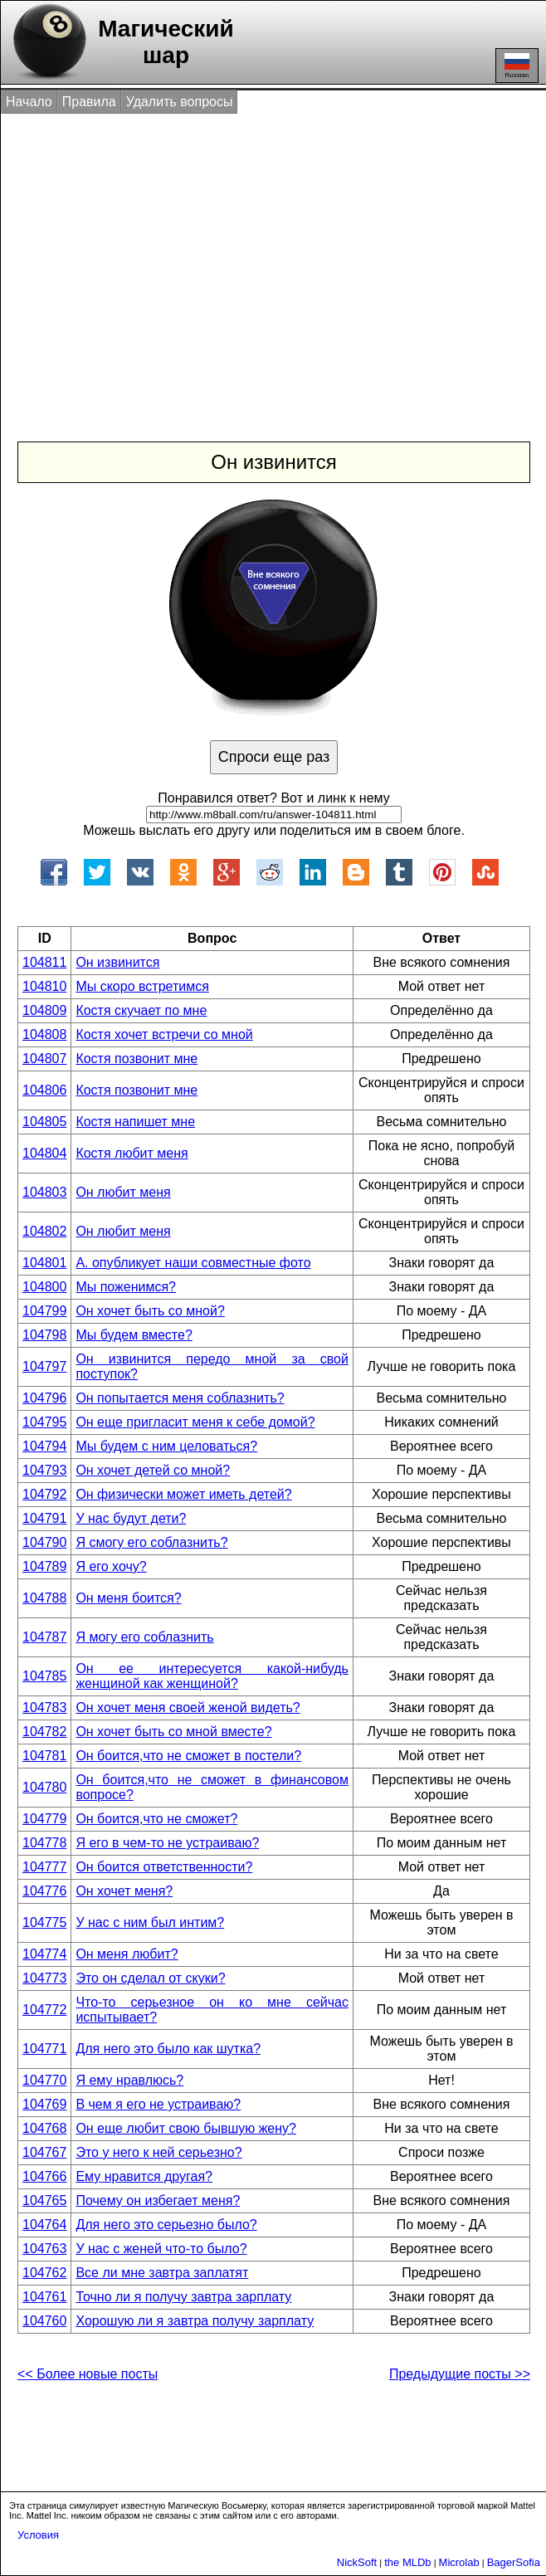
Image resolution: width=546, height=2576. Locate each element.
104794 (44, 1446)
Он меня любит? (127, 1954)
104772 (44, 2010)
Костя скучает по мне (141, 1010)
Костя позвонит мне (136, 1058)
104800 (44, 1287)
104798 (44, 1335)
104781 (44, 1756)
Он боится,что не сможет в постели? (188, 1756)
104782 (44, 1732)
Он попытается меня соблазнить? (180, 1398)
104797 (44, 1366)
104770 (44, 2080)
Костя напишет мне (135, 1122)
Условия (38, 2535)
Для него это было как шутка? (168, 2049)
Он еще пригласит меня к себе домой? (195, 1422)
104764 (44, 2224)
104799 (44, 1311)
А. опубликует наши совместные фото (193, 1263)
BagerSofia (513, 2562)
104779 (44, 1819)
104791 (44, 1518)
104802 (44, 1231)
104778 (44, 1843)
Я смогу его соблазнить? (151, 1542)
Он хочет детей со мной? (153, 1470)
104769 (44, 2104)
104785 (44, 1676)
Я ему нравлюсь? (129, 2080)
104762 (44, 2273)
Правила (89, 102)
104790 (44, 1542)
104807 (44, 1058)
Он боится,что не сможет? (156, 1819)
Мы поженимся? (126, 1287)
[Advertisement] (274, 260)
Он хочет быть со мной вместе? (173, 1732)
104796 (44, 1398)
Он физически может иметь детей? (183, 1494)
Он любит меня (123, 1192)
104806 (44, 1090)
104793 (44, 1470)
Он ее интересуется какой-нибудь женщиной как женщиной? (212, 1675)
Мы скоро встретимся (142, 986)
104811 (44, 962)
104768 (44, 2128)
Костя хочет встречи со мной (164, 1034)
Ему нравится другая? (144, 2176)
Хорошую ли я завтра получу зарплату (195, 2321)
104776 (44, 1891)
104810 (44, 986)
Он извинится (117, 962)
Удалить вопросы (179, 102)
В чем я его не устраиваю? (158, 2104)
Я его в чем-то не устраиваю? (167, 1843)
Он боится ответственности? (164, 1867)
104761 (44, 2297)
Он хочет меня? (124, 1891)
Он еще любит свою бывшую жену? (186, 2128)
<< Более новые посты (87, 2374)
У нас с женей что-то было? (161, 2249)
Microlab (459, 2562)
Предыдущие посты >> (459, 2374)
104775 (44, 1922)
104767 (44, 2152)
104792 (44, 1494)
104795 (44, 1422)
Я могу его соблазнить (144, 1637)
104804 (44, 1153)
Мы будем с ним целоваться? (166, 1446)
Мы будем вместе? (134, 1335)
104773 (44, 1978)
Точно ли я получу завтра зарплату (183, 2297)
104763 (44, 2249)
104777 (44, 1867)
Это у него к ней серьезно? (158, 2152)
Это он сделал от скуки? (150, 1978)
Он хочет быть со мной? (150, 1311)
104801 (44, 1263)
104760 (44, 2321)
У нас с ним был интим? (150, 1922)
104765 (44, 2200)
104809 (44, 1010)
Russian (517, 66)
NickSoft (357, 2562)
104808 (44, 1034)
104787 (44, 1637)
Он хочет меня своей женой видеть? (188, 1707)
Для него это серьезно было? (166, 2224)
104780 (44, 1787)
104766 (44, 2176)
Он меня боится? (128, 1598)
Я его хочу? (111, 1566)
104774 (44, 1954)
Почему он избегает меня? (158, 2200)
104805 (44, 1122)
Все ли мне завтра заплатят (162, 2273)
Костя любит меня (132, 1153)
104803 (44, 1192)
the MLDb (407, 2562)
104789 (44, 1566)
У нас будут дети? (131, 1518)
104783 (44, 1707)
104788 (44, 1598)
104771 (44, 2049)
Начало (29, 102)
